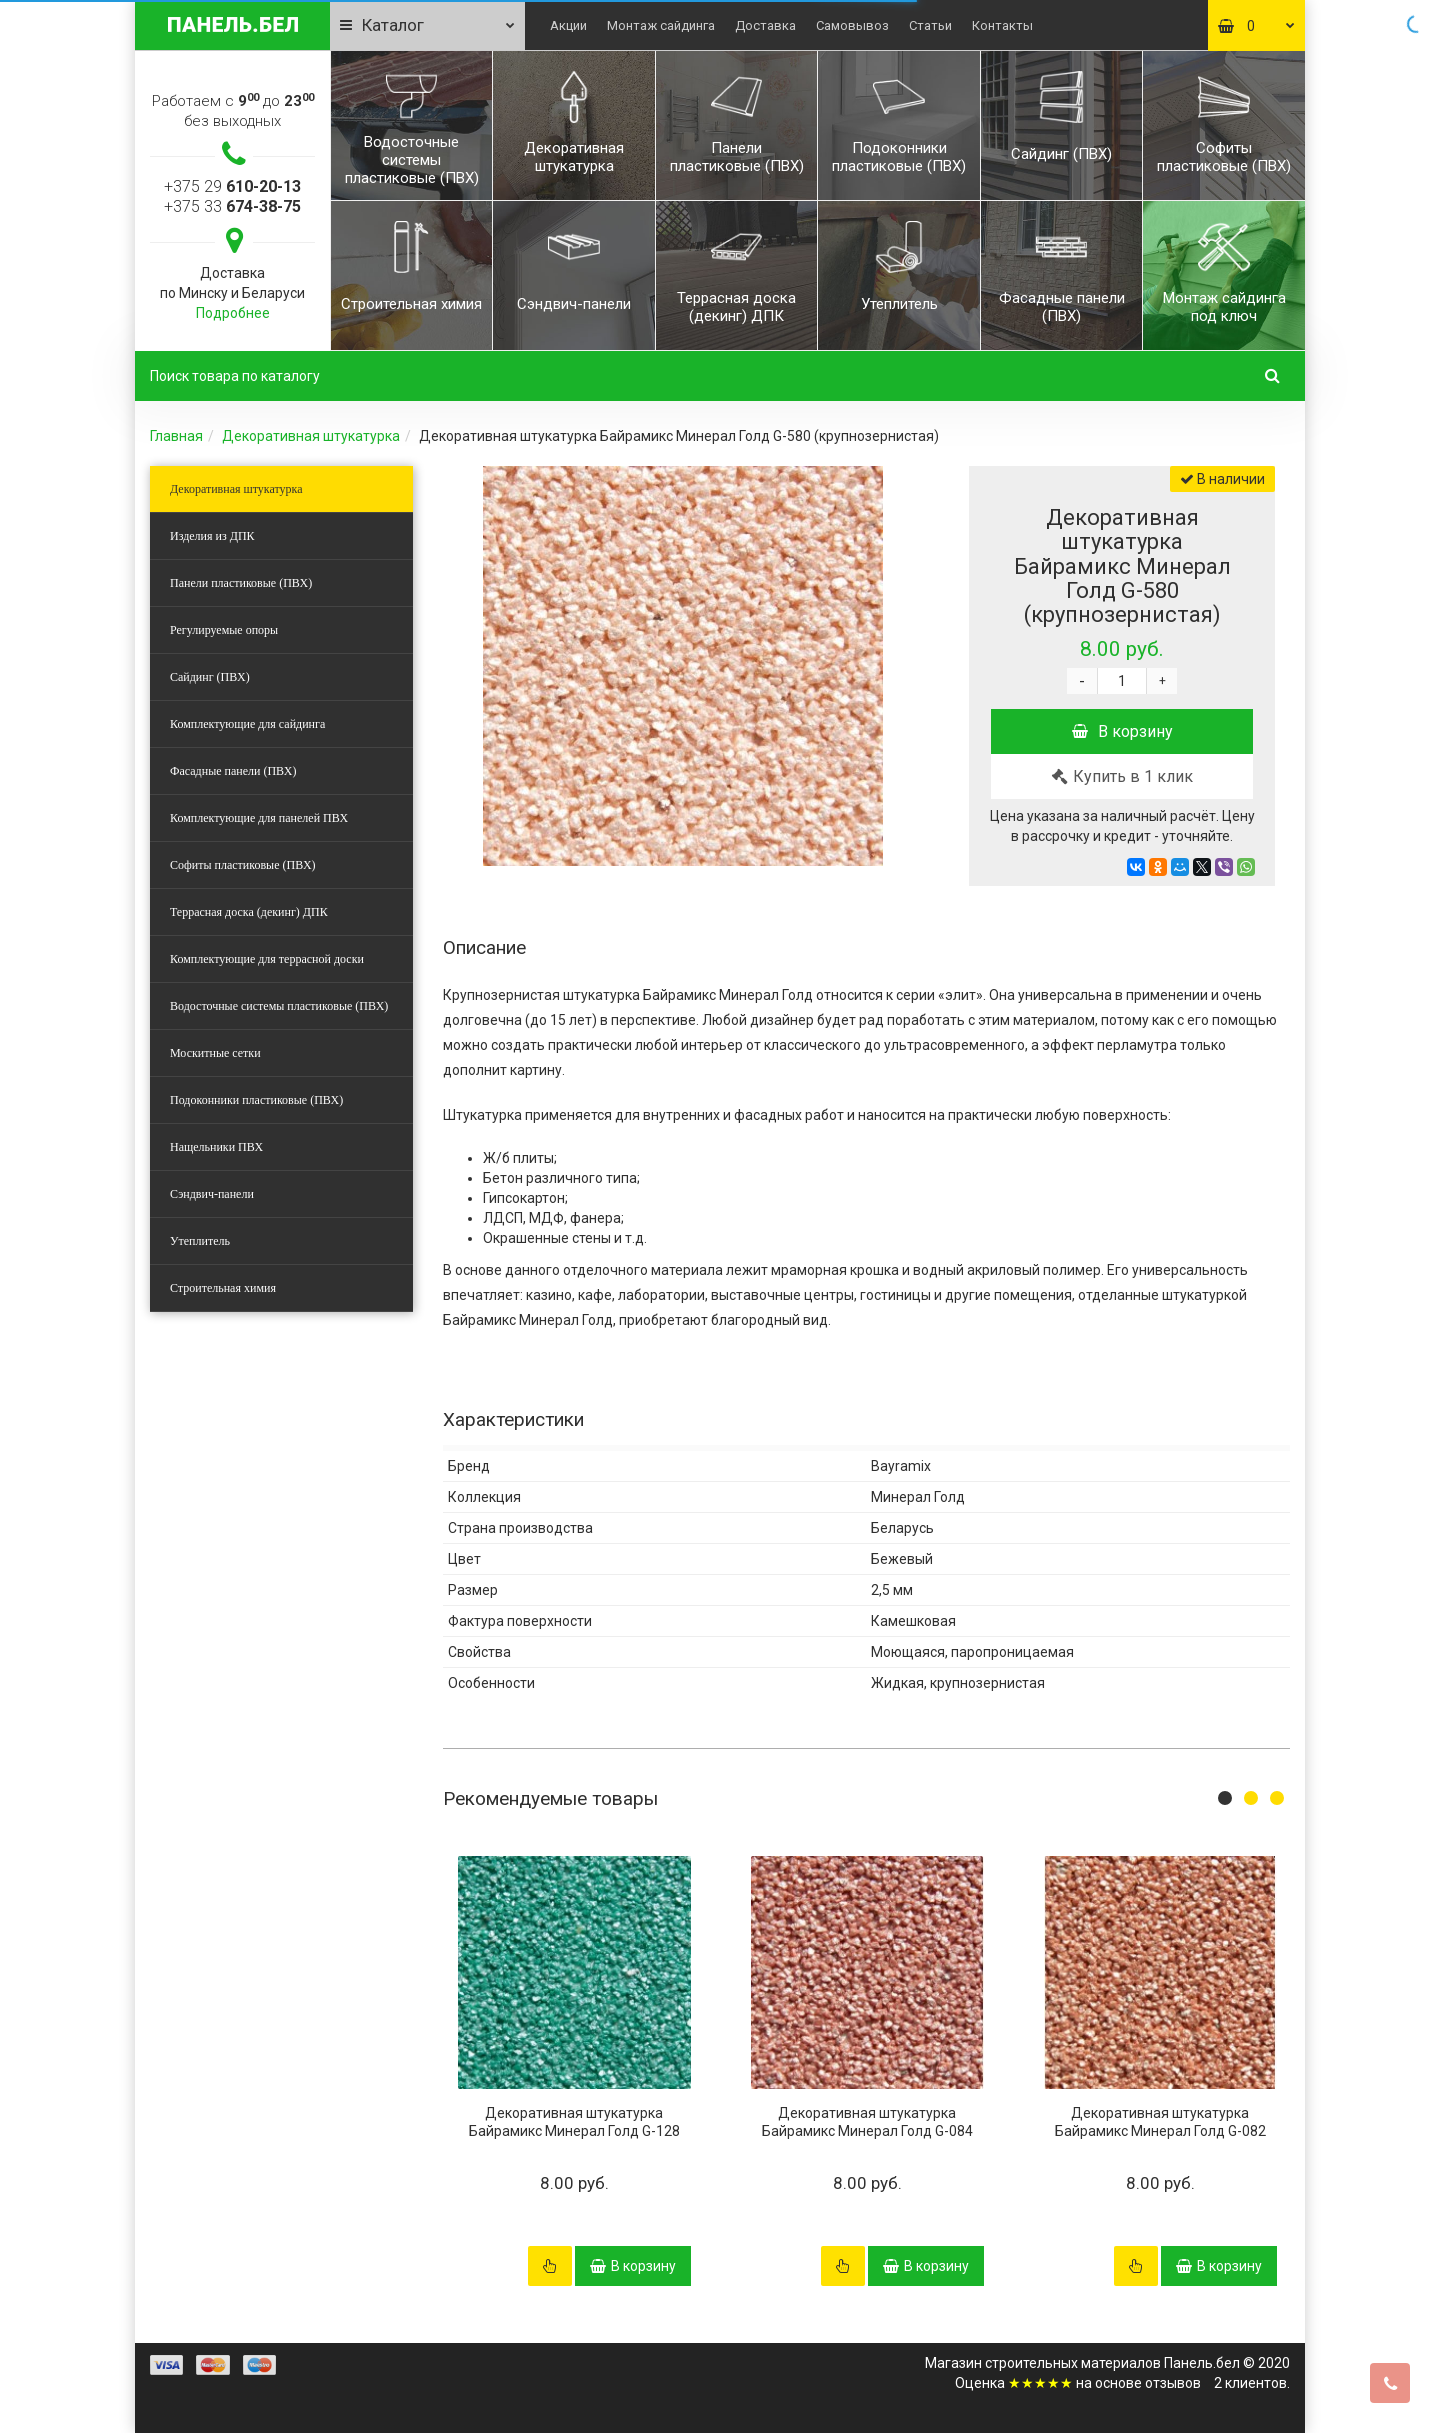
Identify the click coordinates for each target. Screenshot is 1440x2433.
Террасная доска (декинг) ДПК (249, 912)
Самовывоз (852, 25)
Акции (568, 25)
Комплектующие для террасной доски (267, 959)
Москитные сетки (215, 1053)
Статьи (930, 25)
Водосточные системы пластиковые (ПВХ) (279, 1006)
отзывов (1173, 2383)
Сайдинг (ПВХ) (210, 677)
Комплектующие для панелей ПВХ (259, 818)
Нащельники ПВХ (216, 1147)
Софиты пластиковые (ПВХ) (243, 865)
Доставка (765, 25)
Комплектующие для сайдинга (247, 724)
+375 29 (232, 186)
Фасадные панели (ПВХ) (233, 771)
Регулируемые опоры (224, 630)
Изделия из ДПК (212, 536)
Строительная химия (223, 1288)
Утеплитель (200, 1241)
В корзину (1122, 731)
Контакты (1002, 25)
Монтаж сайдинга (661, 25)
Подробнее (233, 313)
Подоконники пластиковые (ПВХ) (256, 1100)
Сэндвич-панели (212, 1194)
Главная (176, 436)
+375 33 (232, 206)
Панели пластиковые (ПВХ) (241, 583)
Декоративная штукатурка (311, 436)
